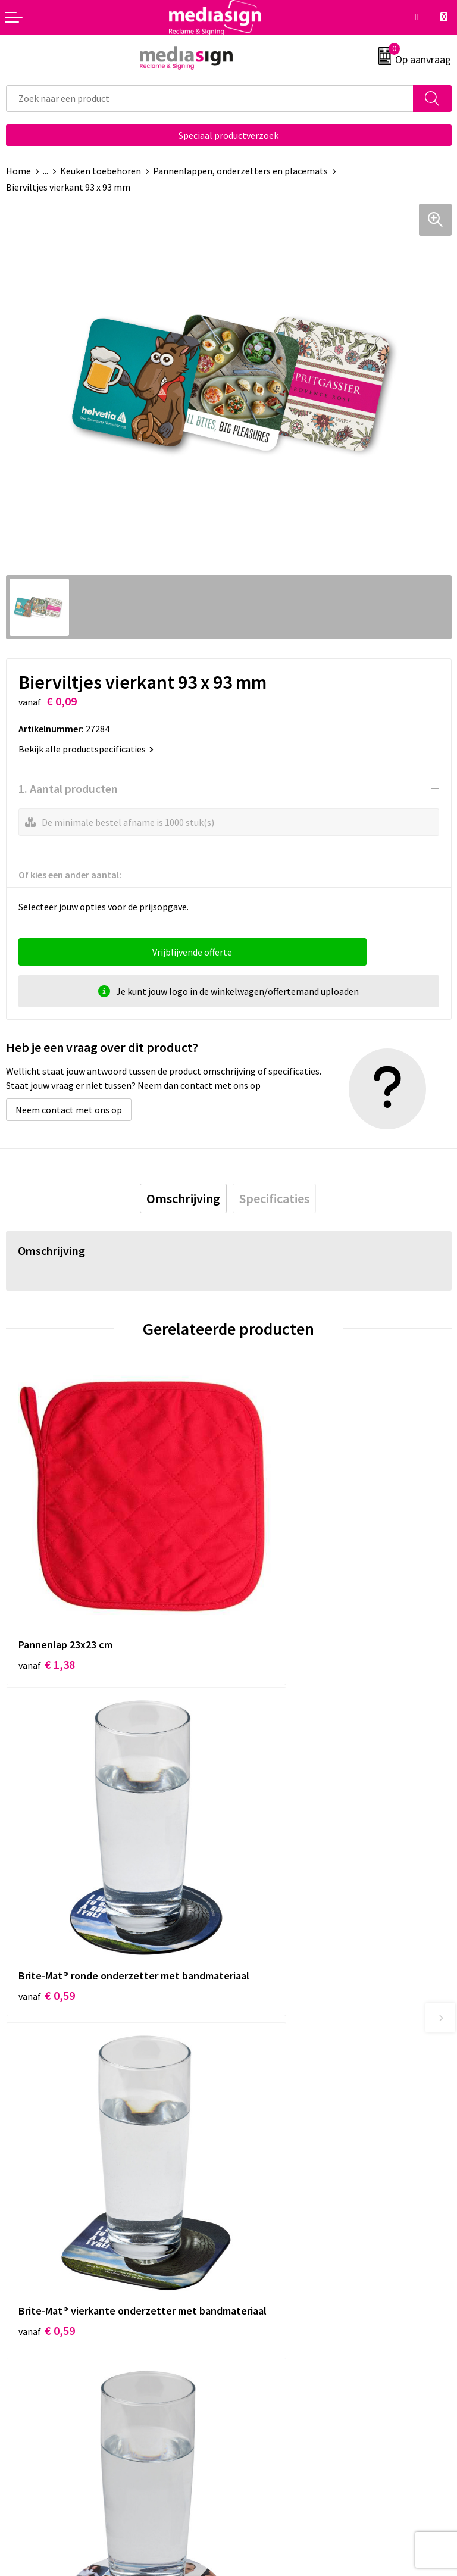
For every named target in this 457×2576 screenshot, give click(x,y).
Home (18, 171)
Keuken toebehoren (100, 171)
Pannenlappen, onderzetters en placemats (240, 171)
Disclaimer (256, 2356)
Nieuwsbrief (258, 2137)
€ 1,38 (46, 1605)
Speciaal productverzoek (228, 135)
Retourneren (32, 2338)
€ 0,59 (269, 1622)
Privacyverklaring (269, 2338)
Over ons (252, 2118)
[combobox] (210, 98)
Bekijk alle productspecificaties (86, 749)
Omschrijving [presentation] (183, 1198)
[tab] (183, 1198)
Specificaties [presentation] (274, 1198)
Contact (22, 2302)
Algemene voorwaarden (282, 2302)
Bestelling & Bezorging (53, 2321)
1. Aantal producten (68, 788)
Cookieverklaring (269, 2321)
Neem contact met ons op (68, 1110)
